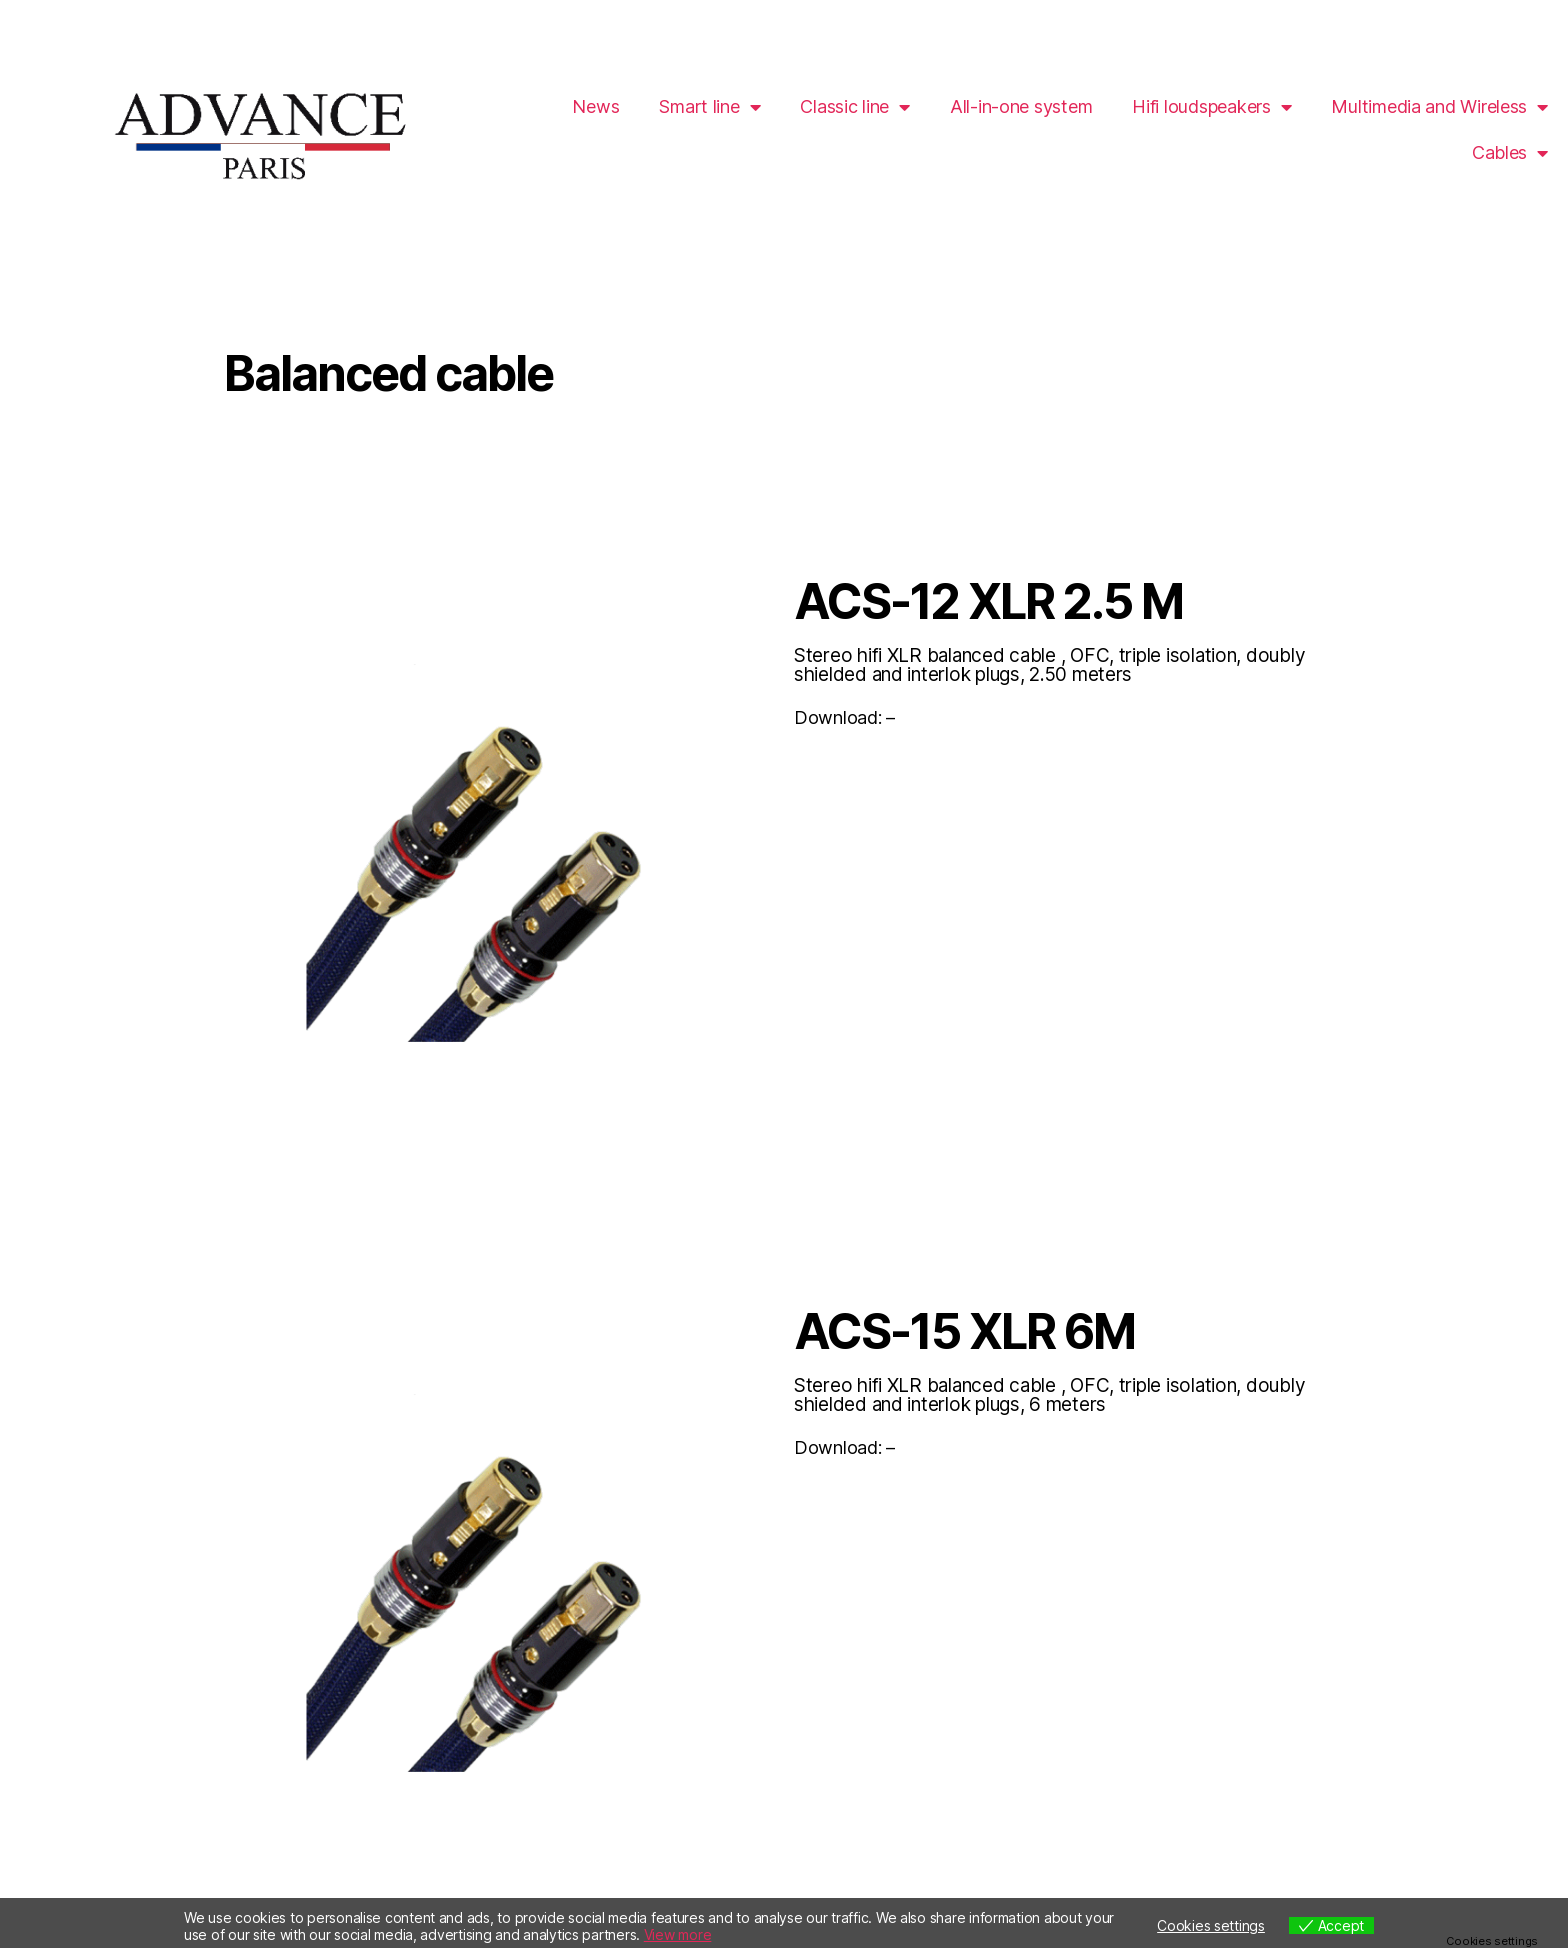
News (595, 106)
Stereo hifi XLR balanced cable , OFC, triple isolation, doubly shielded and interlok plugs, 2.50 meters (1049, 665)
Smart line (709, 107)
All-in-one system (1021, 106)
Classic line (855, 107)
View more (678, 1934)
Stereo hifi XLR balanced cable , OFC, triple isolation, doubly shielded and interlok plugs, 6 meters (1049, 1395)
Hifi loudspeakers (1211, 107)
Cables (1510, 153)
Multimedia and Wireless (1439, 107)
